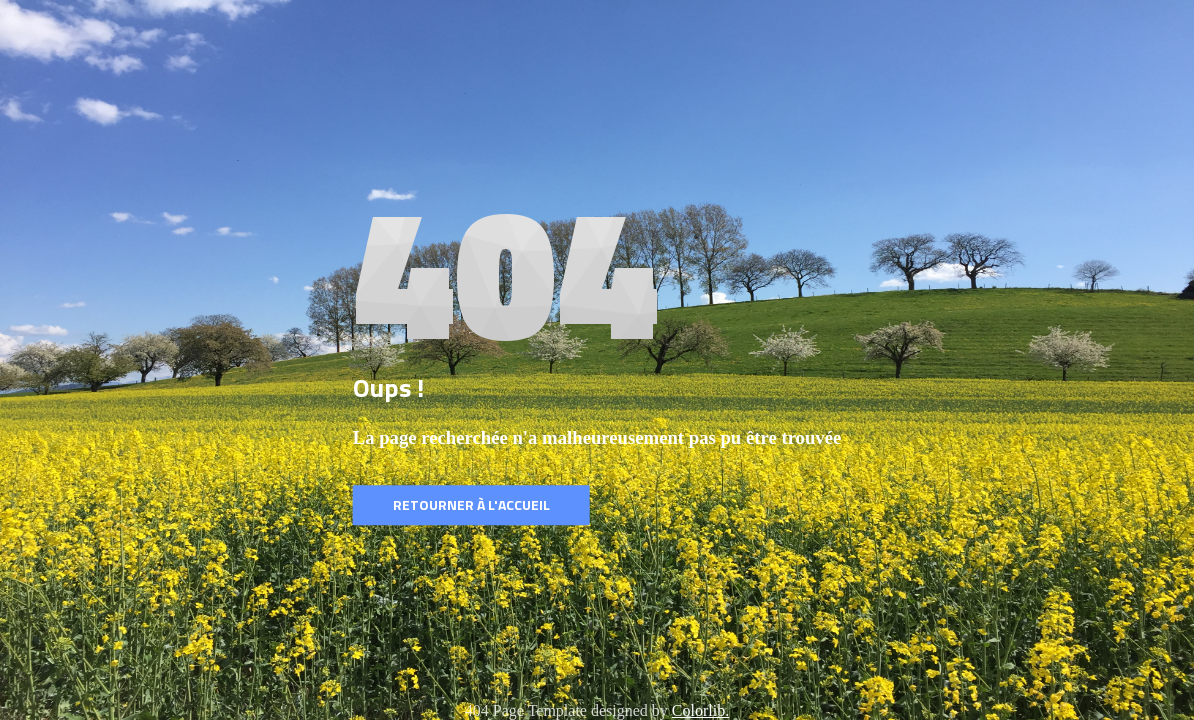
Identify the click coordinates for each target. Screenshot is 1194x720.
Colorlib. (700, 710)
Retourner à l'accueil (471, 504)
